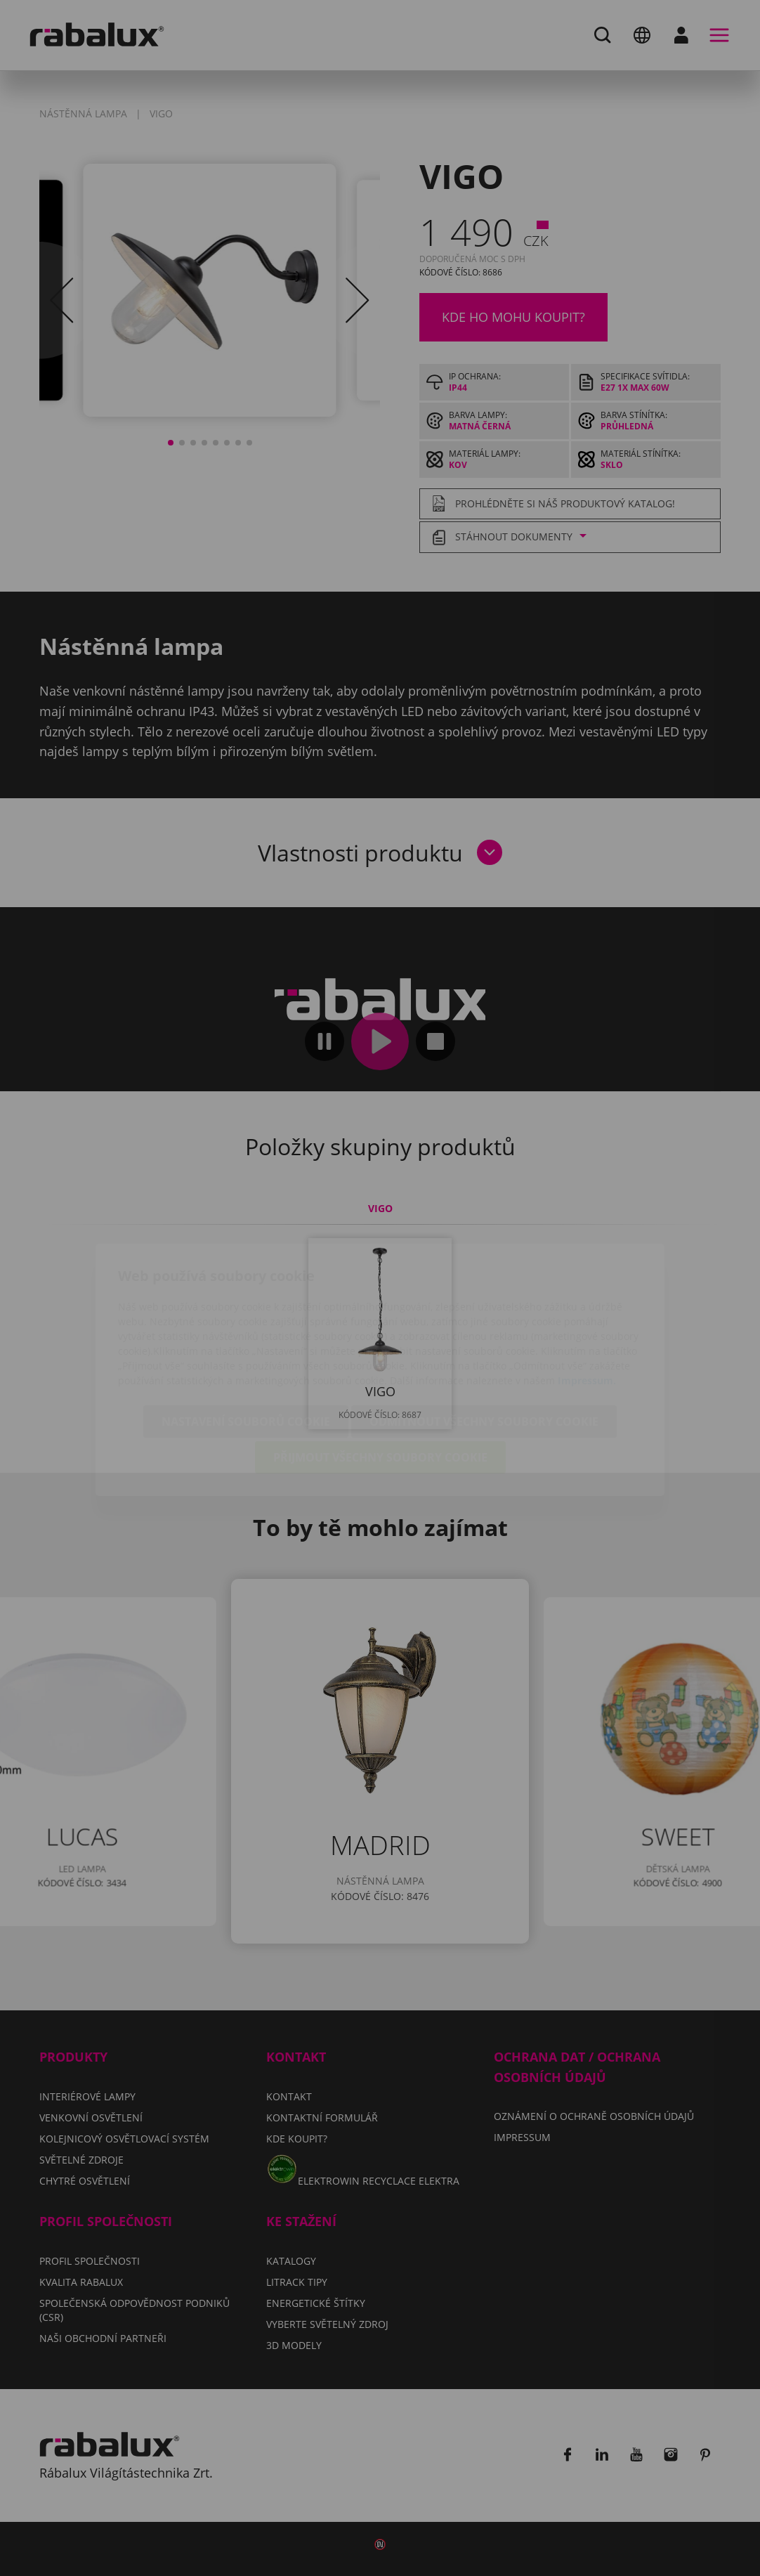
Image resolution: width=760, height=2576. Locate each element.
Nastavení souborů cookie (246, 1340)
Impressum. (587, 1299)
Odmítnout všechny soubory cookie (483, 1340)
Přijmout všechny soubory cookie (380, 1376)
